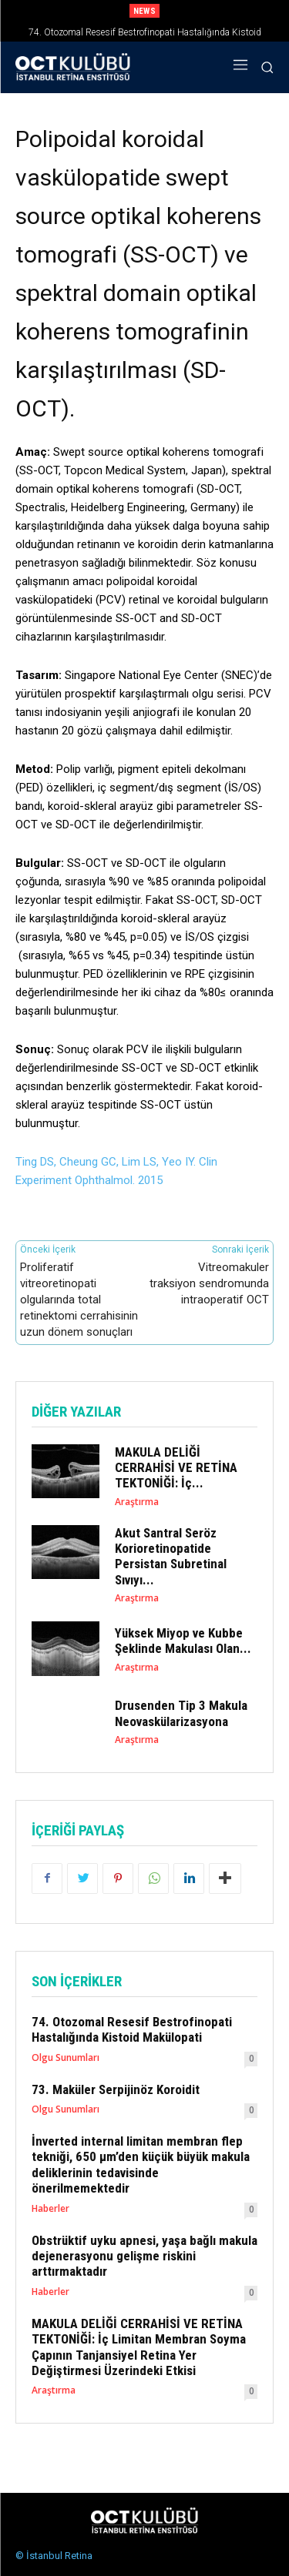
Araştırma (137, 1502)
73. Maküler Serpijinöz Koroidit (116, 2089)
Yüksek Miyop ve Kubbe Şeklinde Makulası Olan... (183, 1640)
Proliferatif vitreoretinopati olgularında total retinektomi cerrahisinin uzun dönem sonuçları (79, 1299)
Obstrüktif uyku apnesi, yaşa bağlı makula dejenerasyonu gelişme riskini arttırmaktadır (144, 2256)
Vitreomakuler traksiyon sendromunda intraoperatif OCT (209, 1283)
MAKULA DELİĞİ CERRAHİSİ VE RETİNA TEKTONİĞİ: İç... (176, 1467)
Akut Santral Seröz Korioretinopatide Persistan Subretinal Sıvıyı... (171, 1556)
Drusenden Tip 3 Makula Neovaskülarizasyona (181, 1713)
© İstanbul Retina (53, 2555)
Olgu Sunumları (65, 2057)
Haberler (50, 2208)
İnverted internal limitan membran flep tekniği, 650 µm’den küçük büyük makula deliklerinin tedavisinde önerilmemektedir (141, 2164)
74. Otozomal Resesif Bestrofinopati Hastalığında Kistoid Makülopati (132, 2029)
